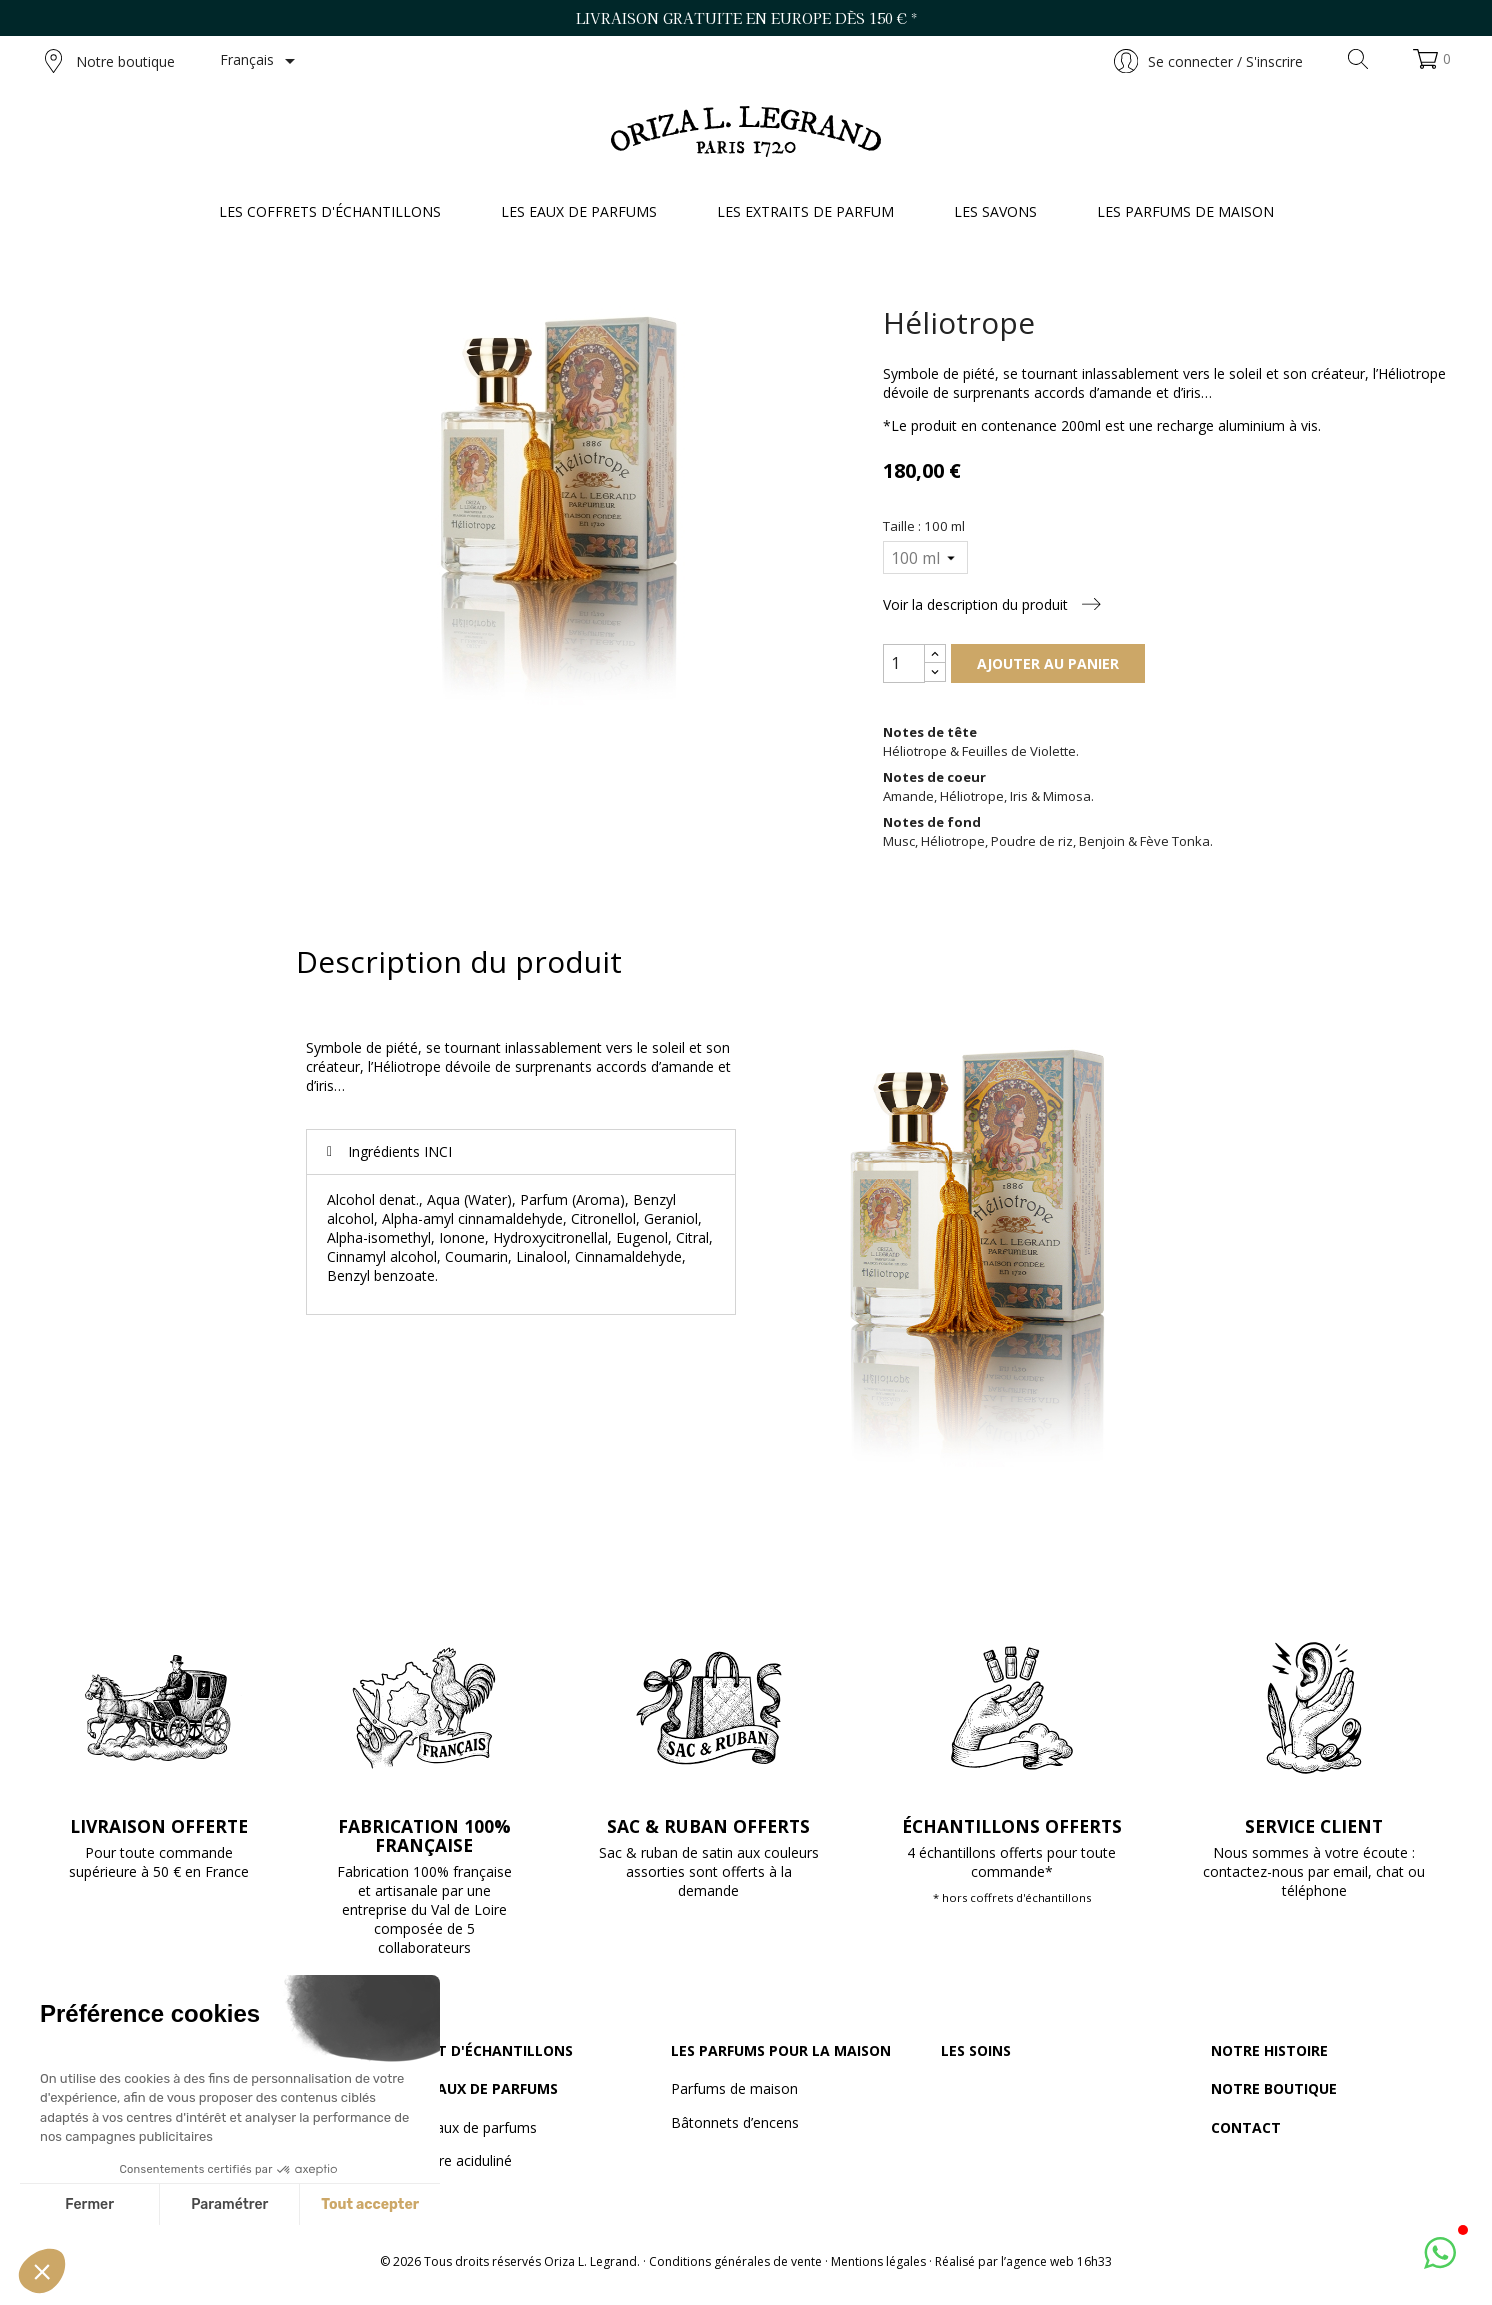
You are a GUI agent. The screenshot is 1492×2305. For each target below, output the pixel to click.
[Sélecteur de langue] (261, 61)
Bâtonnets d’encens (735, 2122)
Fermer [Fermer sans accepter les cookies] (89, 2204)
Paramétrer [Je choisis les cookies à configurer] (229, 2204)
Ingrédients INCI (400, 1151)
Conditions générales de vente (735, 2261)
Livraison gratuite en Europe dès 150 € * (746, 18)
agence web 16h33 (1059, 2261)
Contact (1246, 2127)
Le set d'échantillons (487, 2050)
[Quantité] (904, 663)
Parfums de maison (734, 2088)
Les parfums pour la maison (781, 2050)
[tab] (521, 1152)
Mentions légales (878, 2261)
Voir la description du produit (992, 604)
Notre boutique (110, 61)
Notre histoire (1269, 2050)
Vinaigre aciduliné (456, 2160)
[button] (42, 2271)
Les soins (976, 2050)
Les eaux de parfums (479, 2088)
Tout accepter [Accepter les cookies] (370, 2204)
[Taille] (925, 557)
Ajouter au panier (1048, 663)
